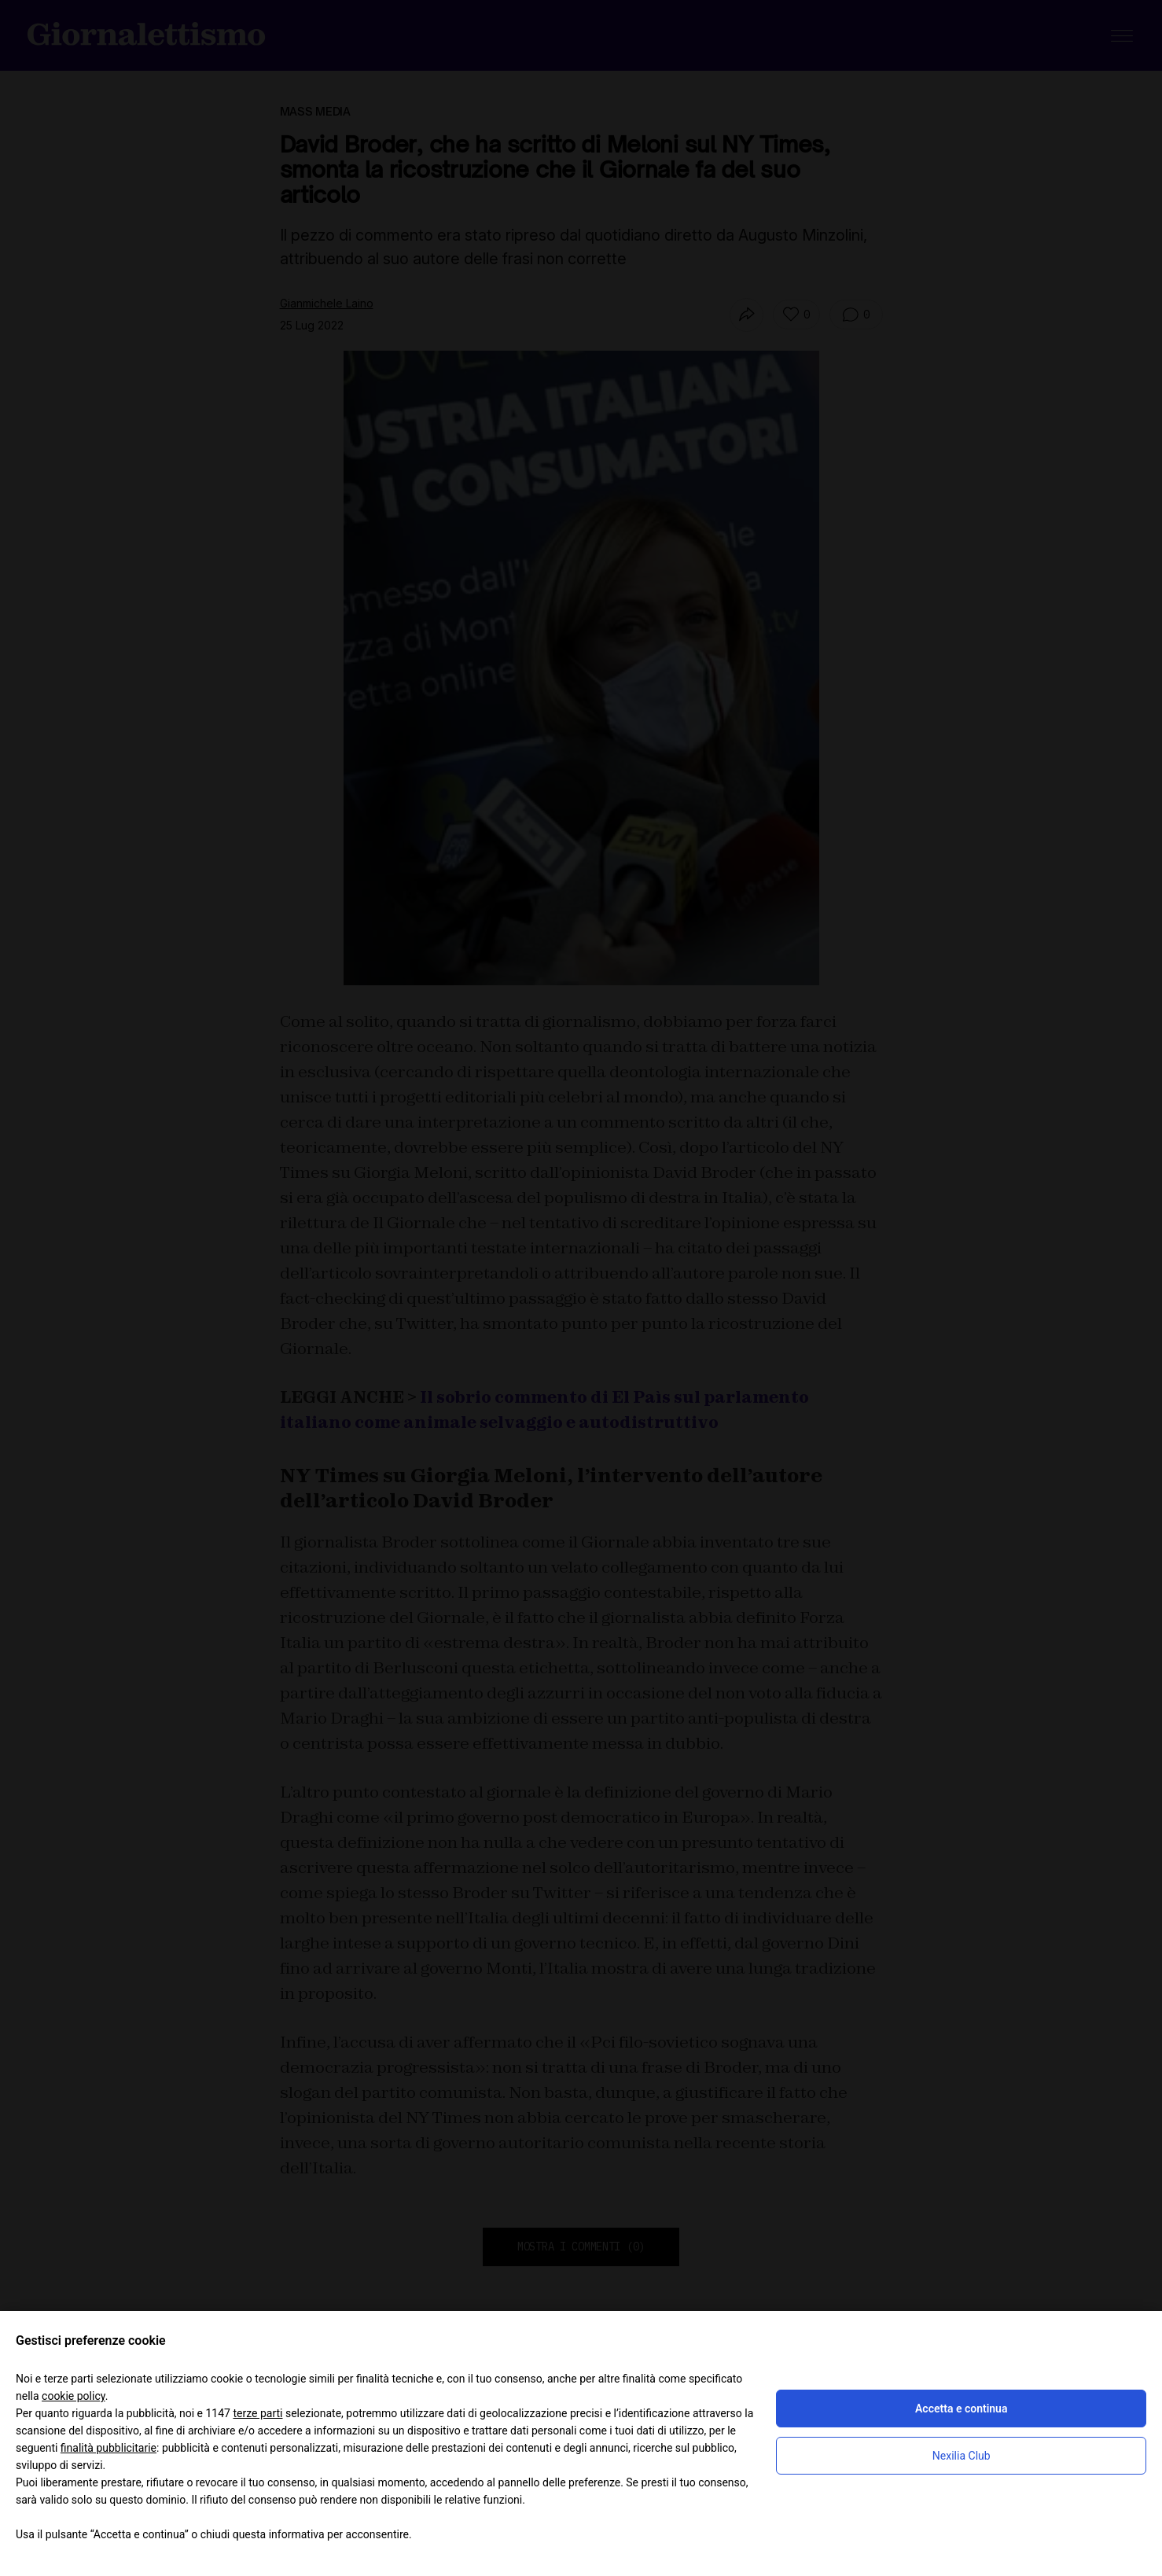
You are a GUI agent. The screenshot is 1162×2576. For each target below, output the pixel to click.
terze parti (257, 2413)
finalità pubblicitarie (108, 2448)
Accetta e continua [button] (961, 2408)
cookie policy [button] (73, 2396)
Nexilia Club (961, 2455)
